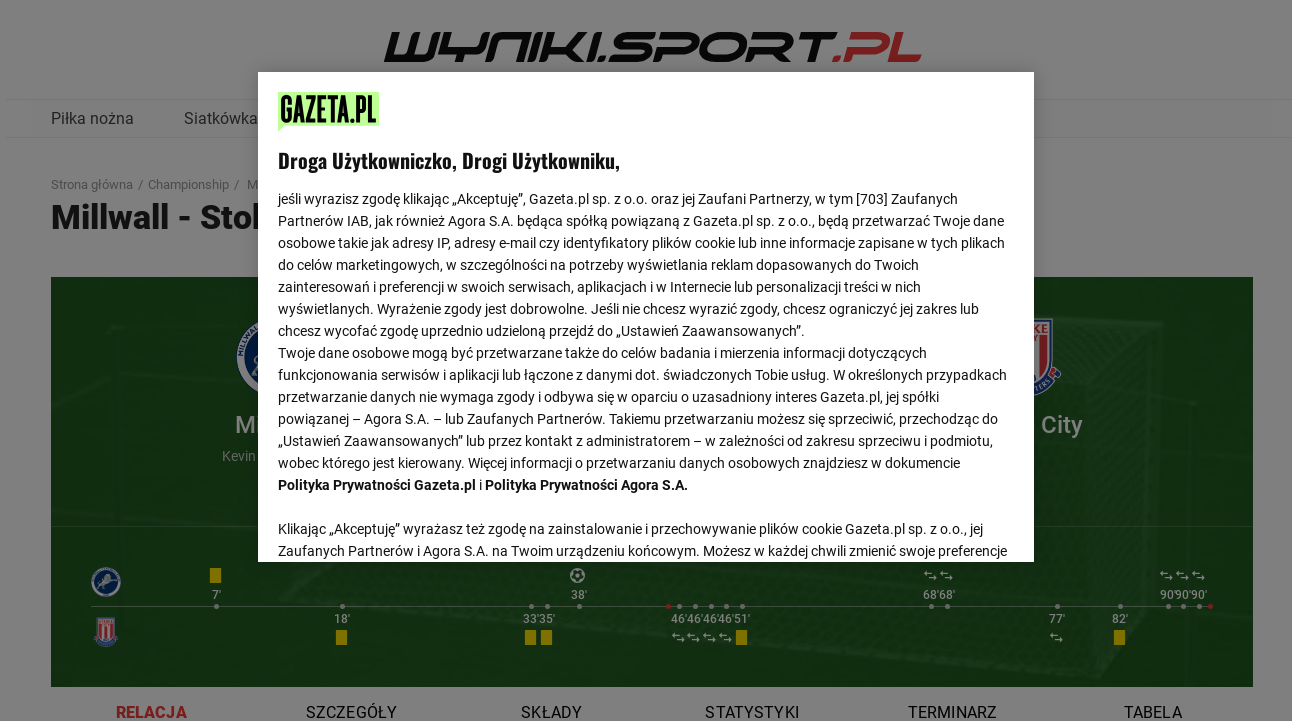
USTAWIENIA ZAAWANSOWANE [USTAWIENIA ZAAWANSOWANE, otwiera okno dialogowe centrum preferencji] (409, 522)
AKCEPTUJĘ (945, 523)
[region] (645, 315)
